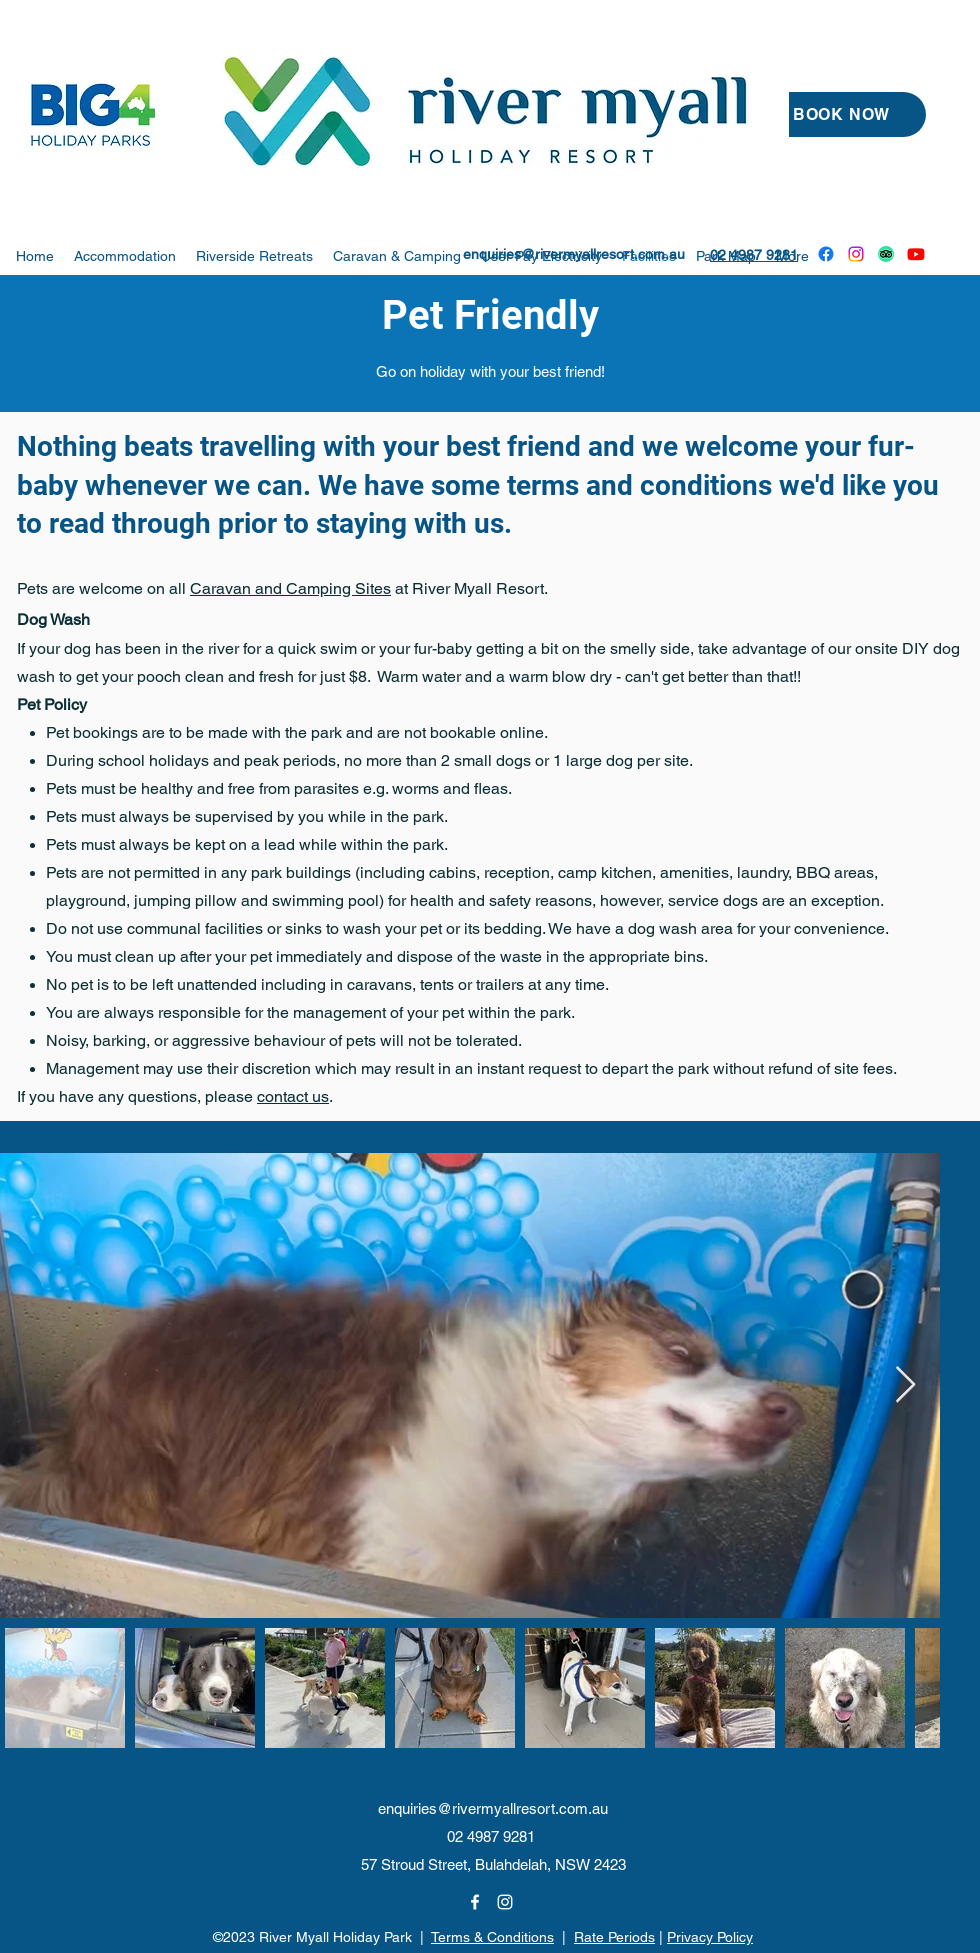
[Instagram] (856, 254)
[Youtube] (916, 254)
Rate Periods (614, 1937)
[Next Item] (905, 1385)
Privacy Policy (710, 1937)
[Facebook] (826, 254)
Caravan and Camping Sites (290, 588)
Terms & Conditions (492, 1937)
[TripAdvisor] (886, 254)
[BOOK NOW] (841, 114)
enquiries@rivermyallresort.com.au (574, 254)
